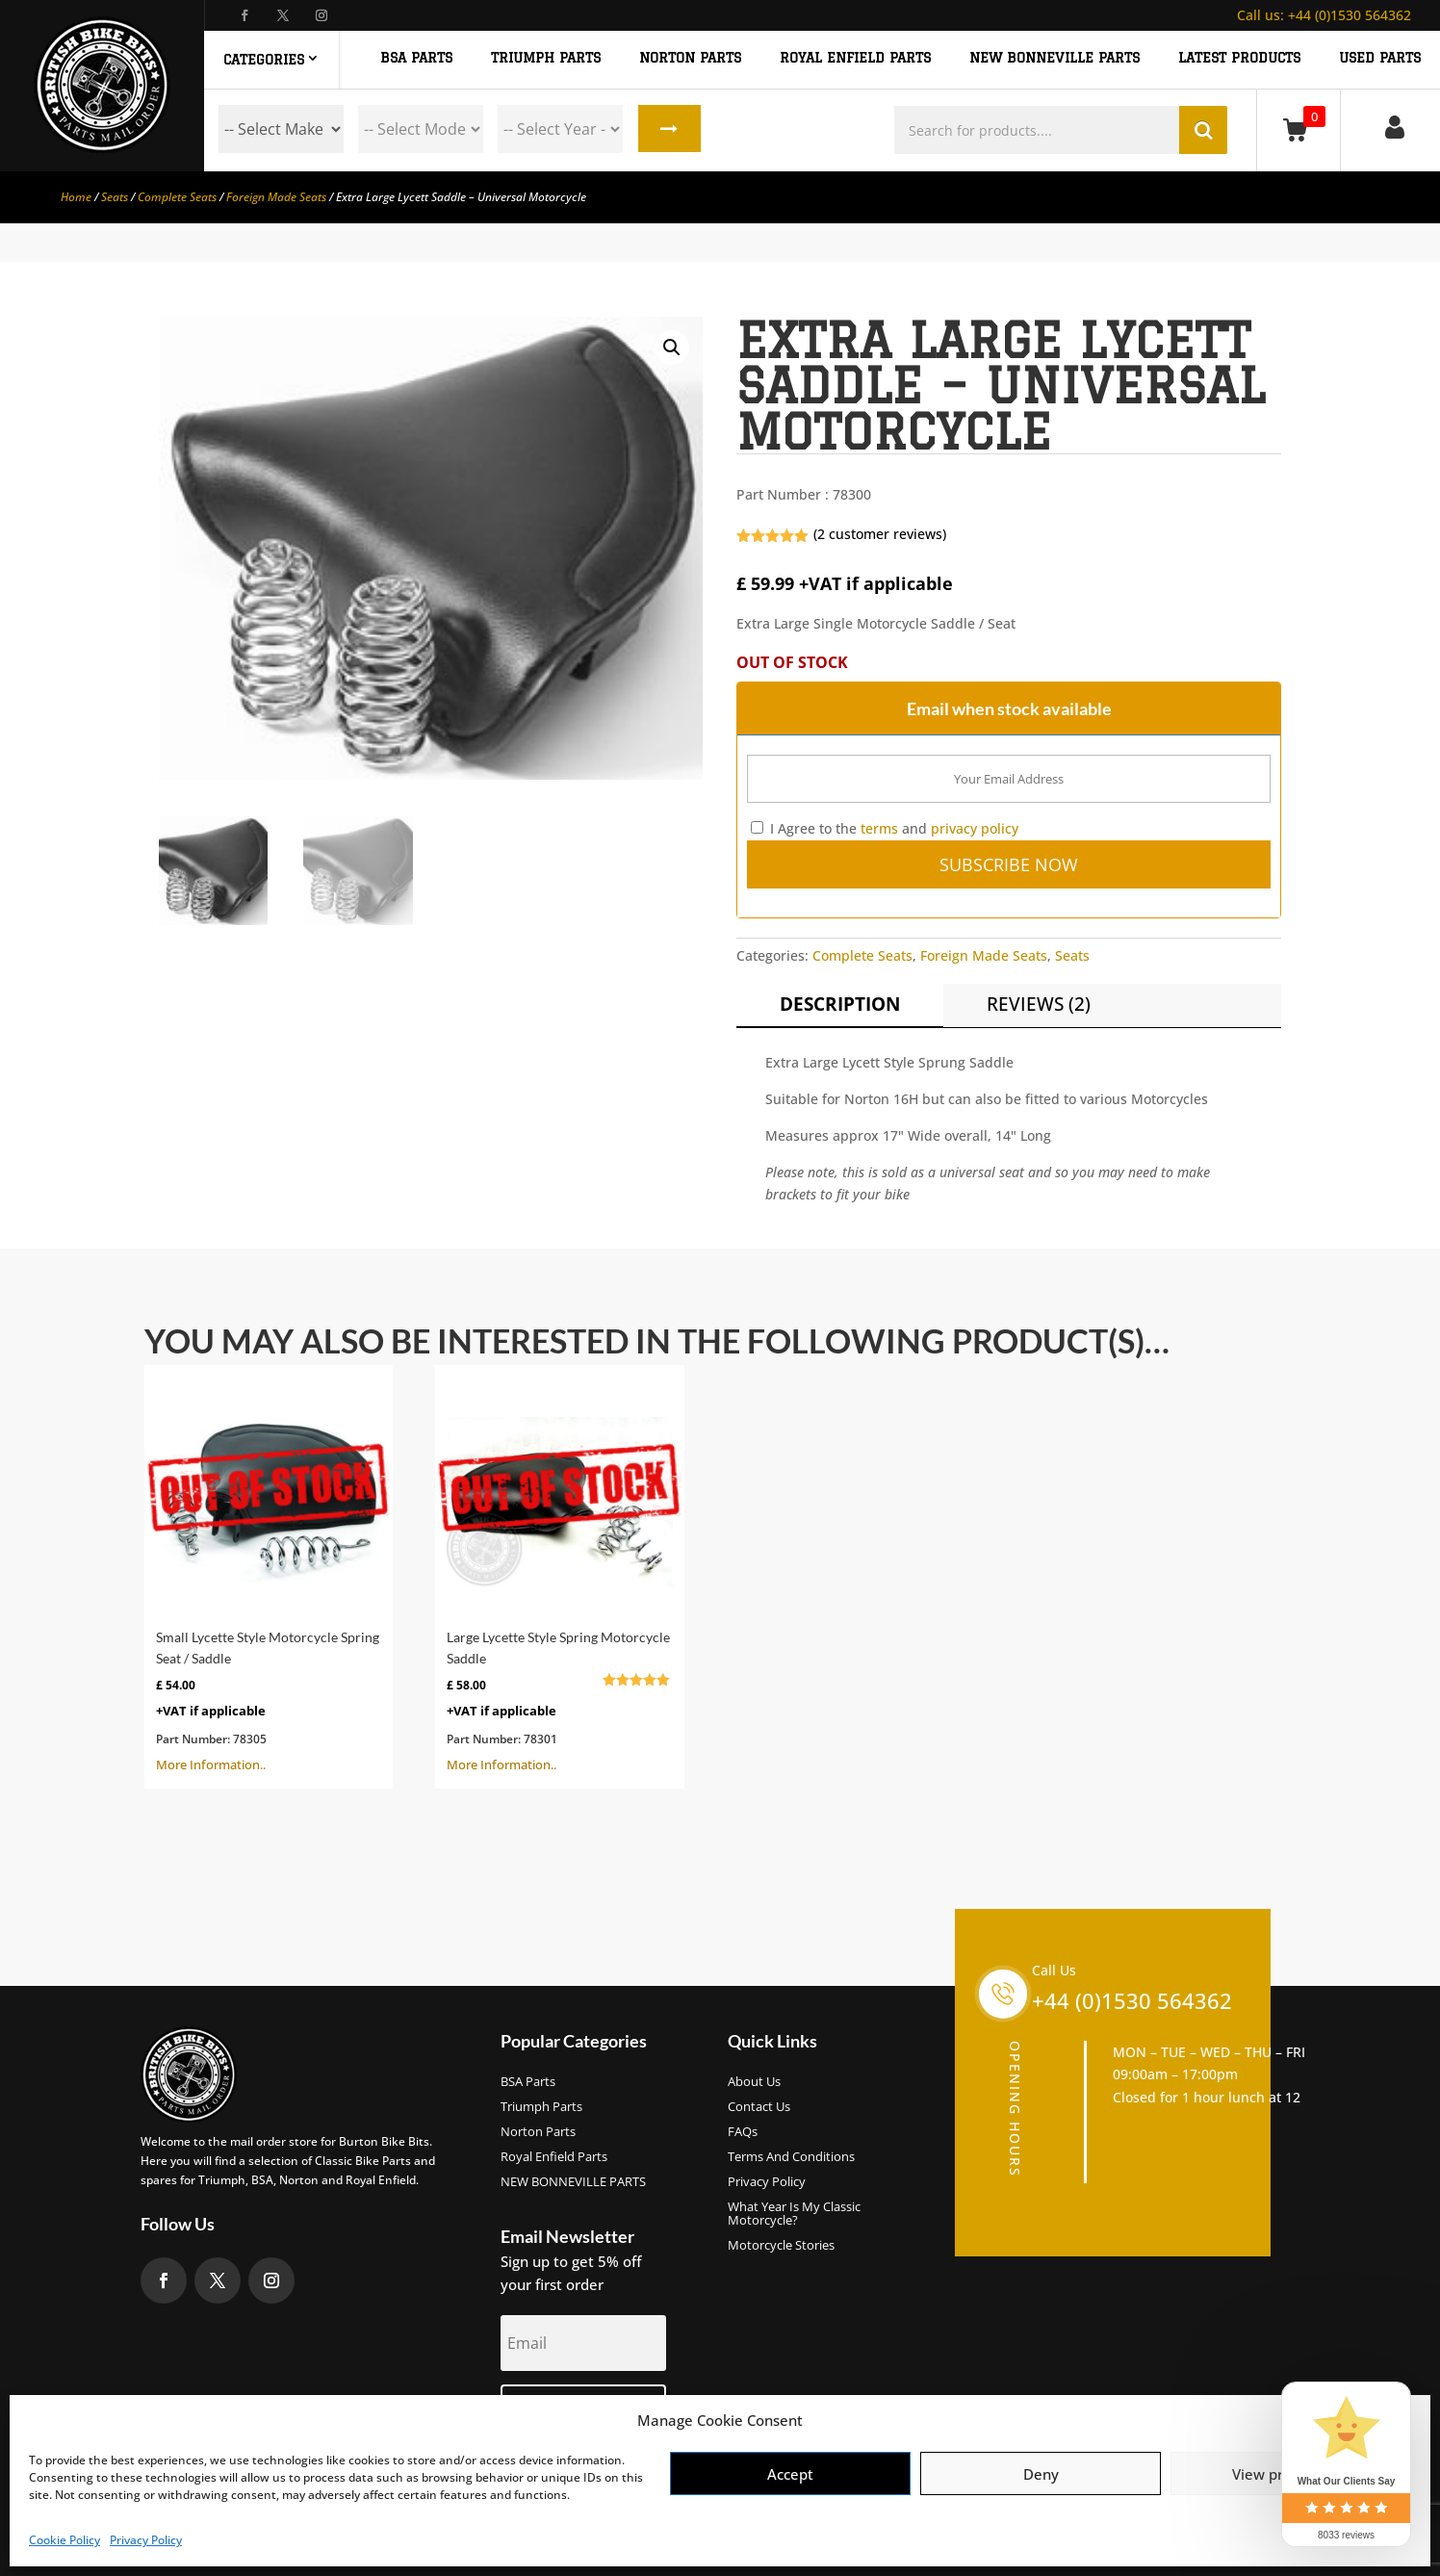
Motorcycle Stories (781, 2246)
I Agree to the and (884, 828)
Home (76, 197)
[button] (672, 347)
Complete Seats (177, 197)
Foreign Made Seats (276, 197)
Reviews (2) (1039, 1004)
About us (754, 2082)
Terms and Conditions (791, 2157)
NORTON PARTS (690, 58)
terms (879, 828)
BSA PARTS (416, 58)
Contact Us (759, 2107)
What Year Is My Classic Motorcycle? (794, 2214)
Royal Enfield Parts (554, 2157)
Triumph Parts (541, 2107)
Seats (114, 197)
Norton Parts (538, 2132)
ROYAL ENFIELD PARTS (855, 58)
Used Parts (1380, 58)
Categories (263, 59)
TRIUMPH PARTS (546, 58)
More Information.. (268, 1575)
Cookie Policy (64, 2540)
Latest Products (1239, 58)
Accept (790, 2474)
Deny (1041, 2474)
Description (840, 1004)
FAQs (743, 2132)
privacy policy (974, 828)
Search (668, 129)
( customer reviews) (879, 534)
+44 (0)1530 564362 (1324, 15)
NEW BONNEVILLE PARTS (1054, 58)
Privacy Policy (146, 2540)
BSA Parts (528, 2082)
